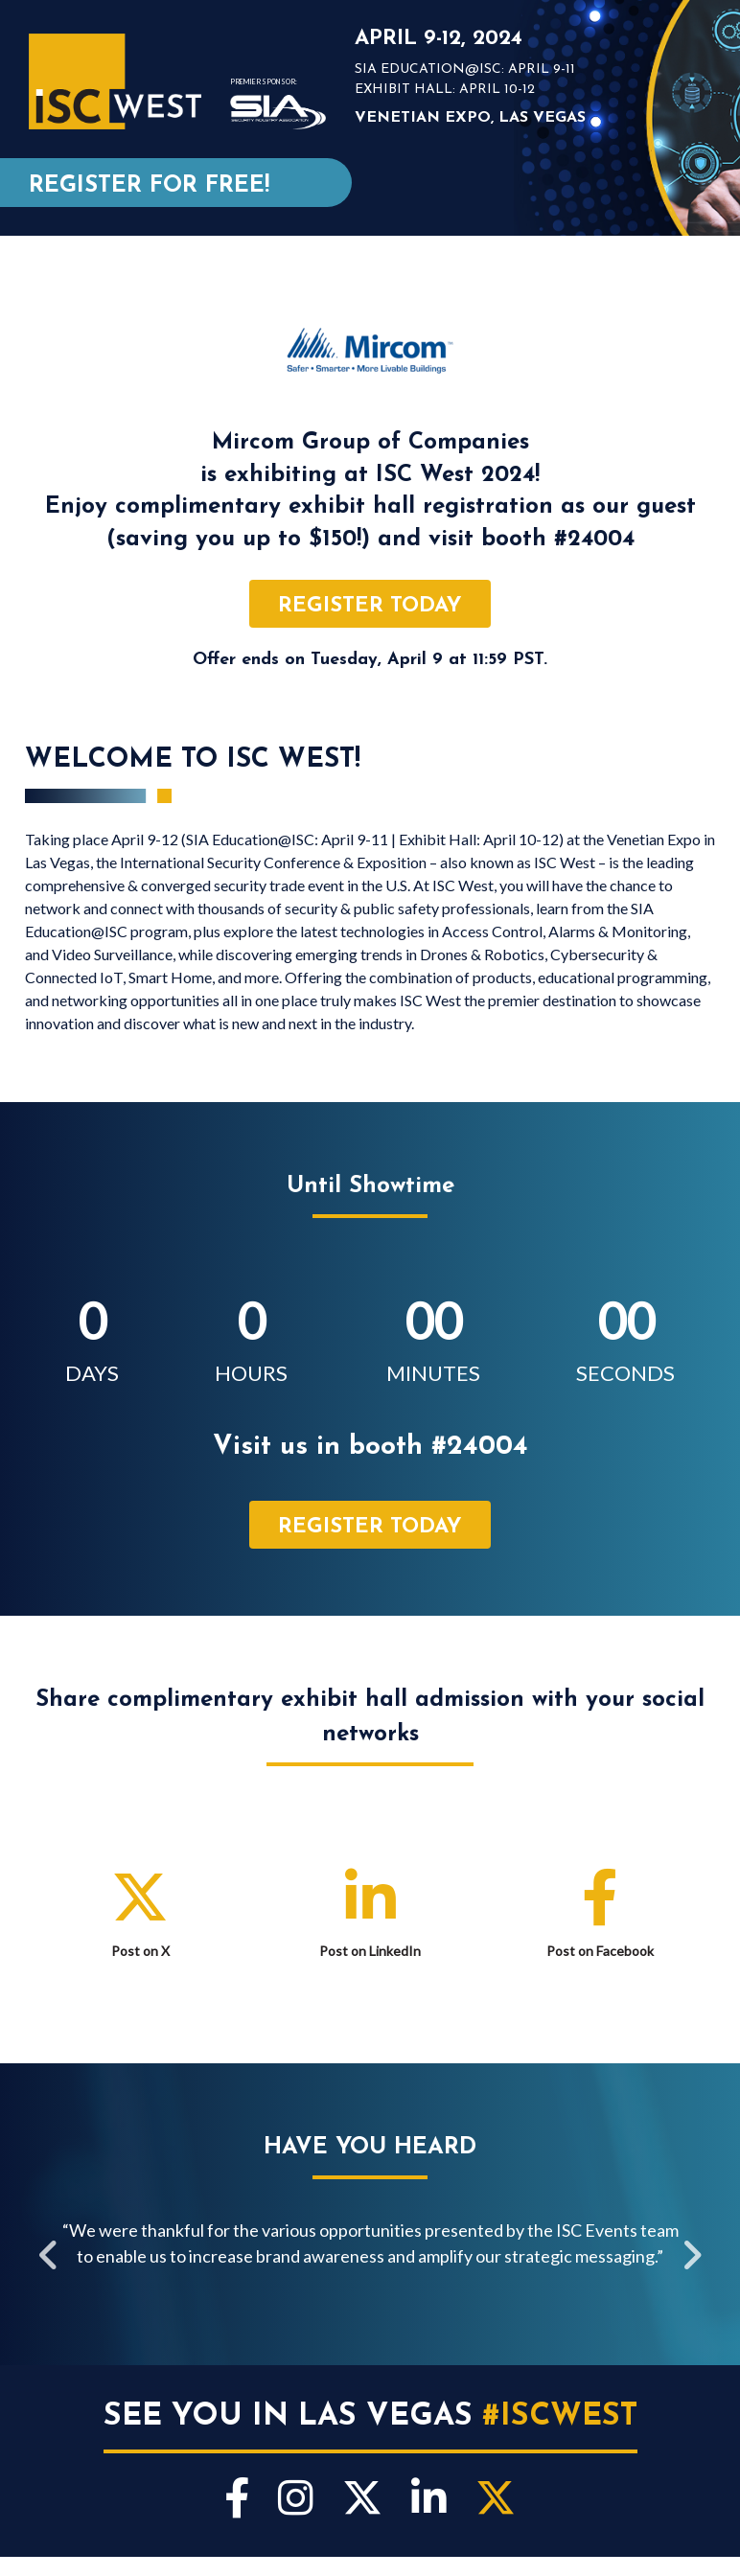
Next (691, 2257)
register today (370, 606)
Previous (49, 2257)
